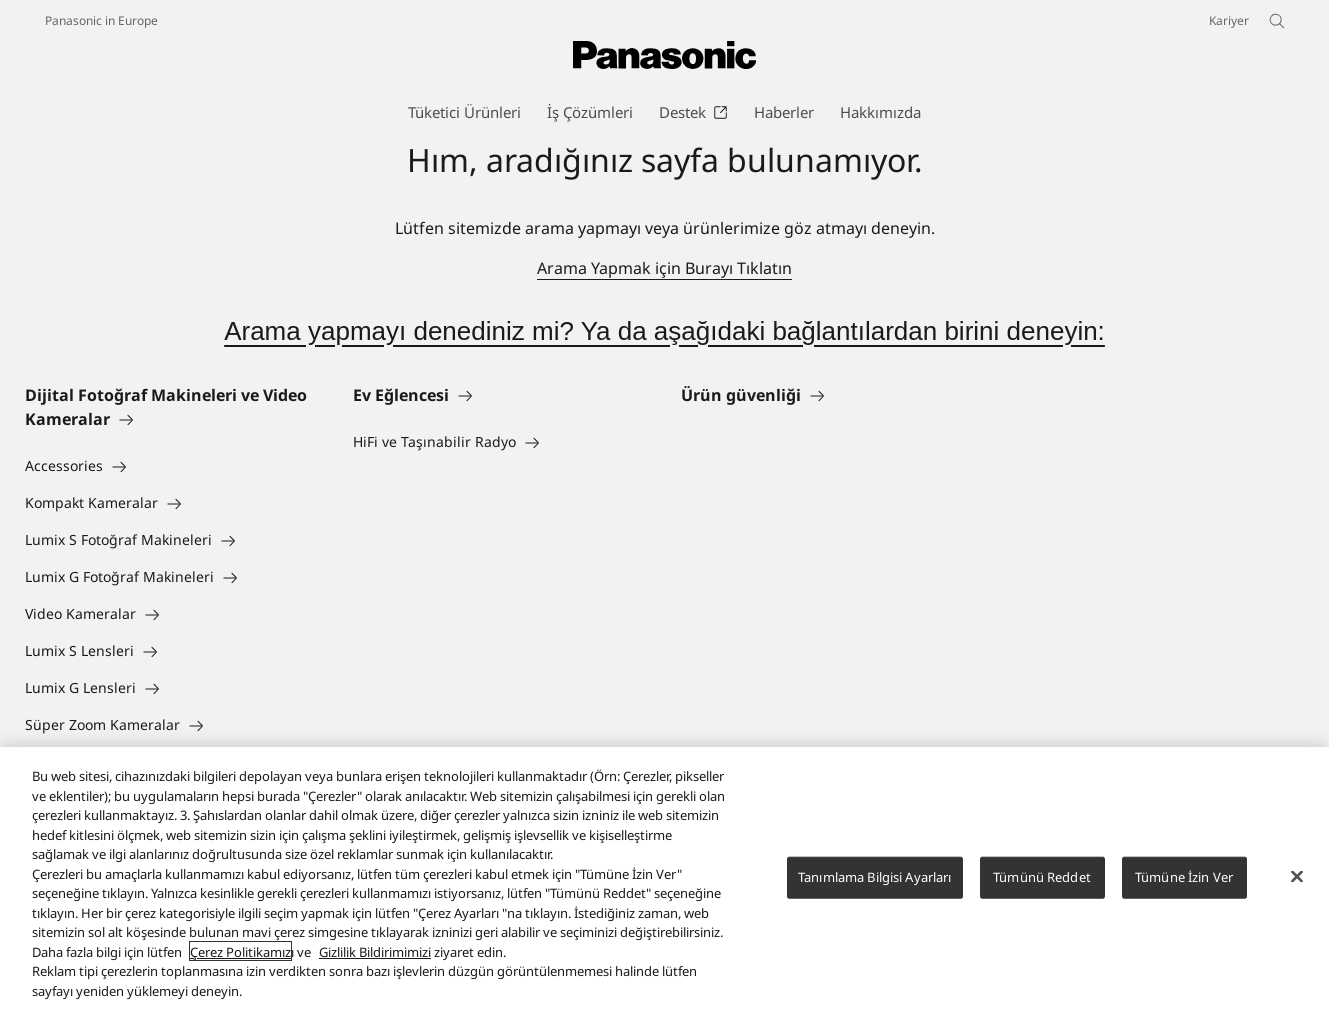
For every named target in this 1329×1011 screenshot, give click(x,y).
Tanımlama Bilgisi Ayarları (874, 891)
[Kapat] (1297, 891)
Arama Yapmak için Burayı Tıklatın (664, 268)
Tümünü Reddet (1042, 891)
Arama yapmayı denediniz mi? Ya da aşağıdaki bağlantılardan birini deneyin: (664, 331)
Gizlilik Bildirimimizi (375, 966)
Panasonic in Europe (101, 20)
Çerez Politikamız (240, 966)
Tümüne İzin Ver (1184, 891)
